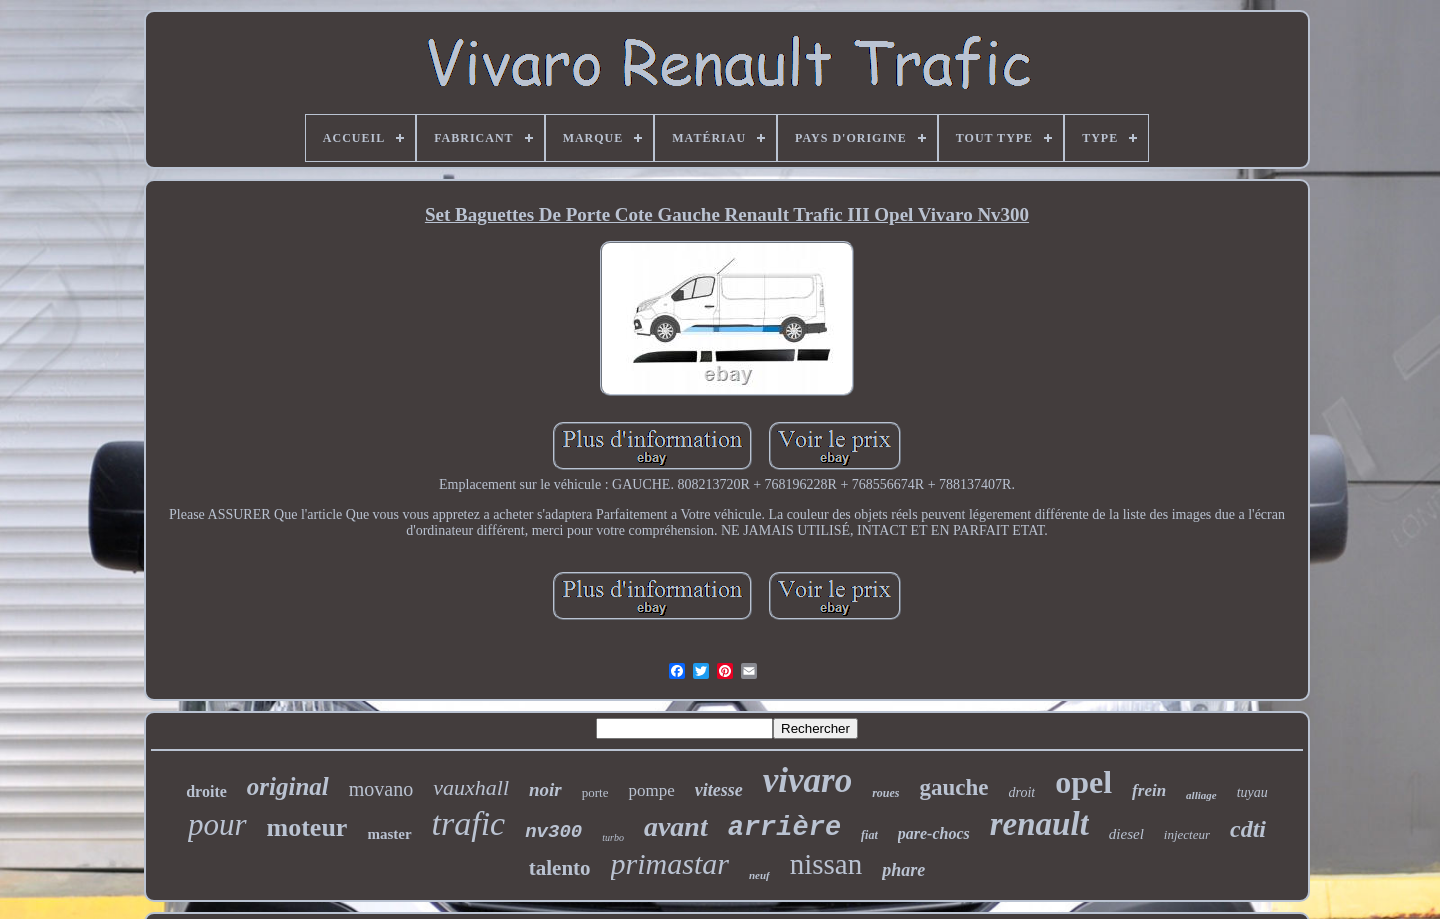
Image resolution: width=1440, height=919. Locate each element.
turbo (613, 837)
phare (903, 870)
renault (1039, 824)
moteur (307, 827)
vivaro (807, 780)
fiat (869, 835)
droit (1022, 792)
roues (885, 793)
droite (206, 791)
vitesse (719, 790)
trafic (469, 823)
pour (217, 824)
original (288, 786)
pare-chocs (934, 833)
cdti (1248, 829)
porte (595, 792)
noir (545, 789)
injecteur (1187, 834)
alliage (1201, 795)
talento (560, 868)
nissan (826, 864)
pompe (651, 790)
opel (1083, 782)
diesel (1126, 834)
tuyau (1252, 792)
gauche (954, 787)
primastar (670, 863)
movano (381, 789)
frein (1149, 790)
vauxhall (471, 787)
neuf (759, 875)
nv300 (553, 832)
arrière (784, 828)
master (389, 834)
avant (676, 826)
